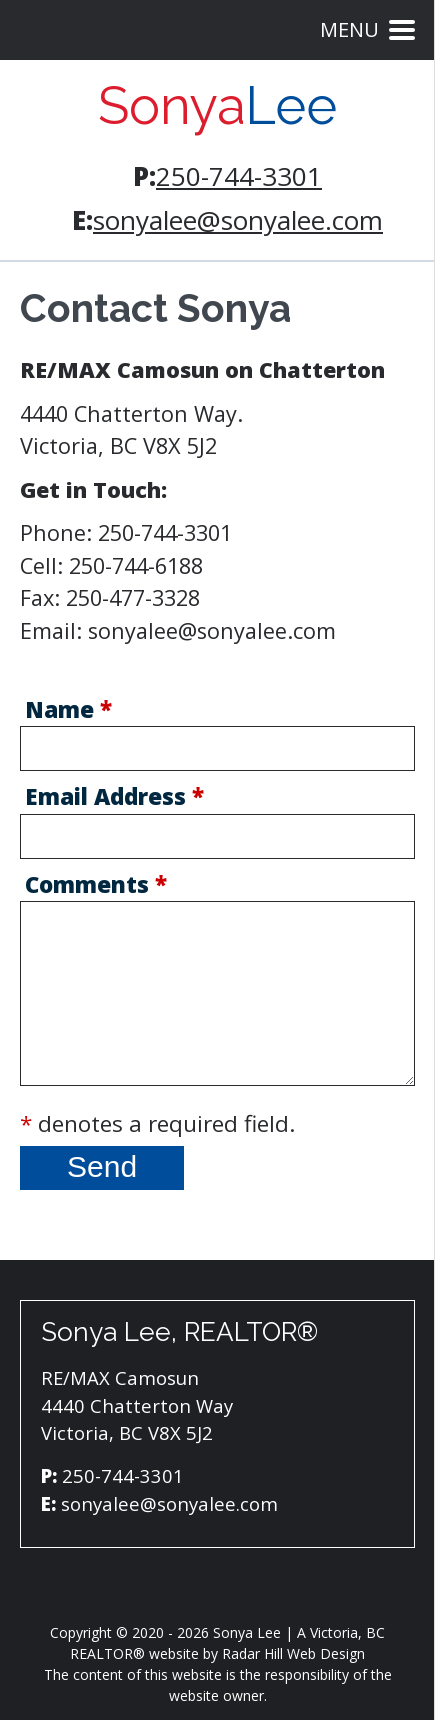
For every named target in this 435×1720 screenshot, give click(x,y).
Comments (96, 887)
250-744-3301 (239, 176)
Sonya (217, 106)
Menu (367, 29)
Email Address (114, 799)
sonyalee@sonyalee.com (238, 220)
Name (68, 712)
